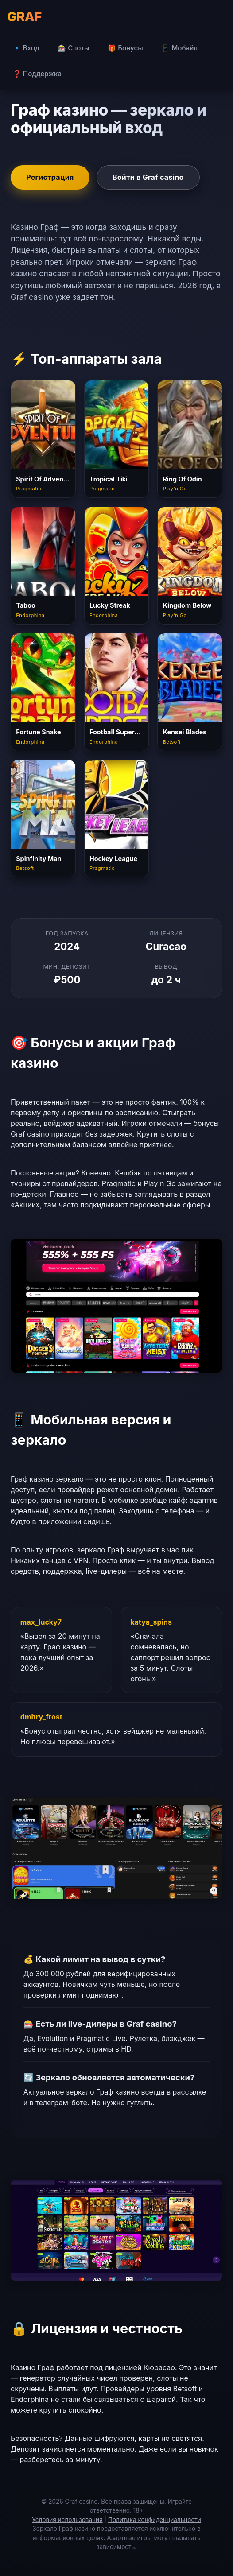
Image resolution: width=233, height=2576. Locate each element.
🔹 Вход (26, 48)
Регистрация (50, 177)
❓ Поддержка (37, 74)
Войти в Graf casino (148, 177)
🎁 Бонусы (125, 48)
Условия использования (67, 2519)
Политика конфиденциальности (154, 2519)
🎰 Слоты (73, 48)
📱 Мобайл (179, 48)
